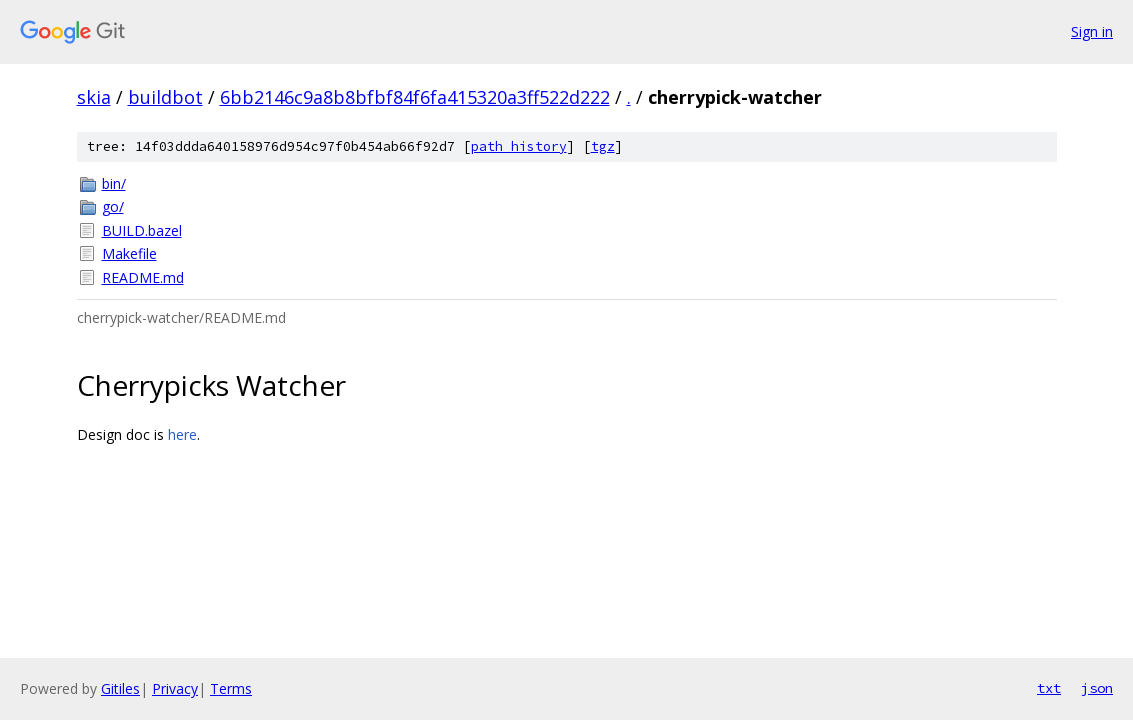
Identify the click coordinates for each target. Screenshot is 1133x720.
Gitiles (120, 688)
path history (519, 146)
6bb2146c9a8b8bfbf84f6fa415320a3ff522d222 (415, 97)
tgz (603, 146)
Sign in (1092, 31)
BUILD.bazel (142, 230)
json (1097, 688)
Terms (231, 688)
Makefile (129, 253)
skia (94, 97)
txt (1049, 688)
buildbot (165, 97)
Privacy (175, 688)
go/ (113, 206)
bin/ (114, 183)
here (182, 434)
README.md (143, 277)
